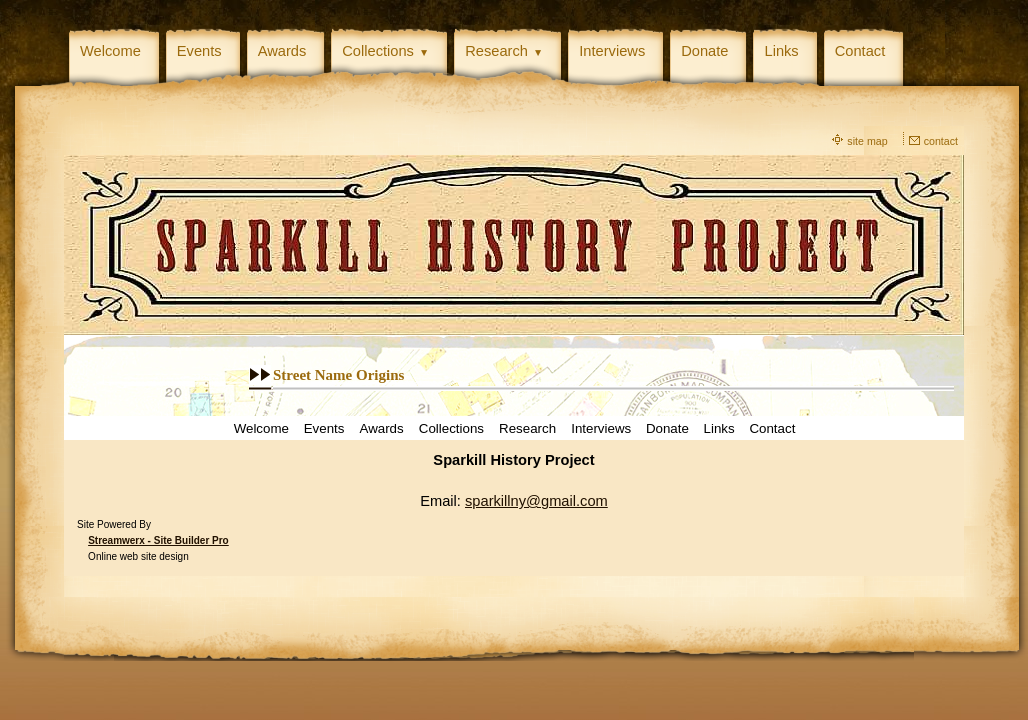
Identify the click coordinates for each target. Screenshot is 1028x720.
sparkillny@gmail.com (536, 501)
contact (941, 141)
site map (867, 141)
